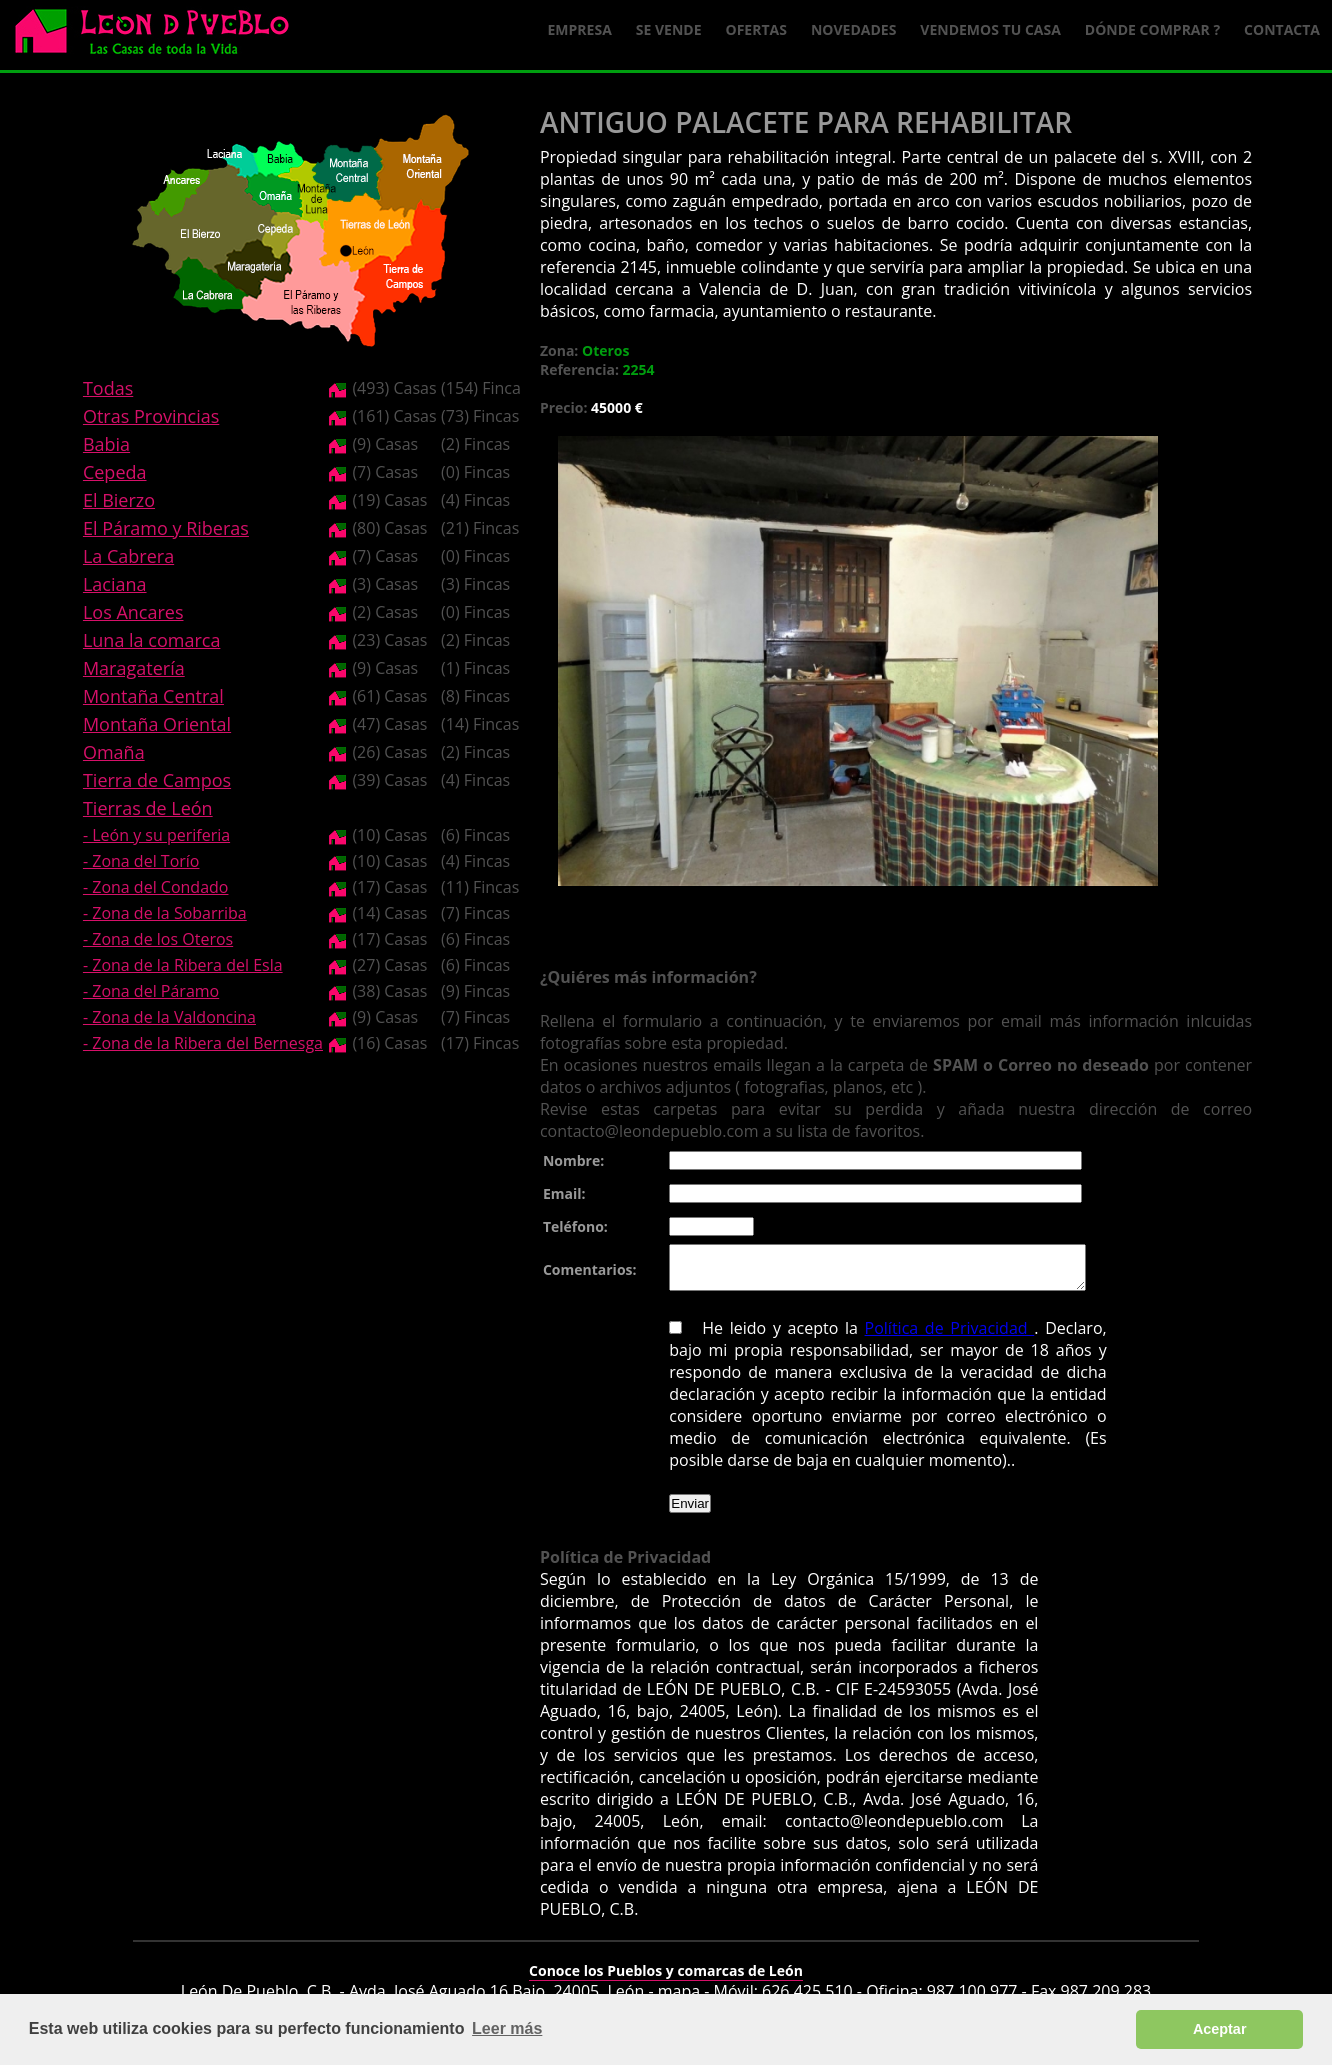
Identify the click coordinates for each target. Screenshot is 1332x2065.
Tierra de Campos (157, 780)
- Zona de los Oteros (158, 939)
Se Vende (669, 29)
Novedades (853, 29)
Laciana (115, 584)
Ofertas (756, 29)
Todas (108, 388)
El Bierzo (119, 500)
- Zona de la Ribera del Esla (183, 965)
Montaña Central (153, 696)
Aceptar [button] (1220, 2029)
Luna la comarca (151, 640)
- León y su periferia (156, 835)
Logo (160, 36)
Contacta (1282, 29)
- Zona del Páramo (151, 991)
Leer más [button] (507, 2028)
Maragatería (134, 668)
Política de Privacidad (896, 1337)
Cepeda (115, 472)
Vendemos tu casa (990, 29)
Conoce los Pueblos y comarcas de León (666, 1979)
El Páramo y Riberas (166, 528)
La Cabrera (128, 556)
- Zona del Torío (141, 861)
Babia (106, 444)
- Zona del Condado (156, 887)
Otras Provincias (151, 416)
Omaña (114, 752)
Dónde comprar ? (1152, 29)
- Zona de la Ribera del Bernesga (203, 1043)
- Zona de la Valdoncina (169, 1017)
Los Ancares (133, 612)
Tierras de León (148, 808)
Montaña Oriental (157, 724)
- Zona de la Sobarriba (165, 913)
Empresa (580, 29)
